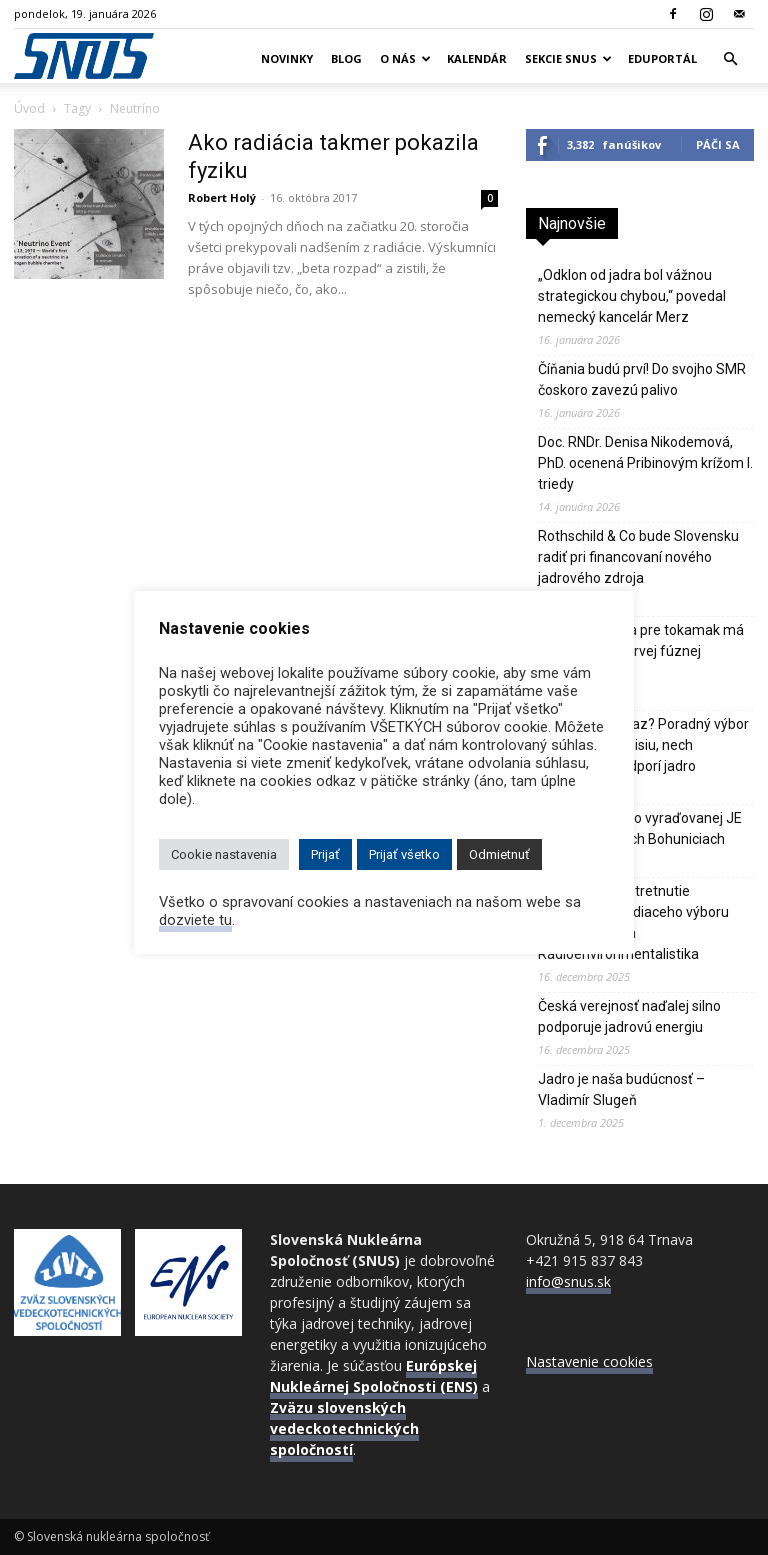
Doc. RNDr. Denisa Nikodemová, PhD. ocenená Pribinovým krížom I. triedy (645, 463)
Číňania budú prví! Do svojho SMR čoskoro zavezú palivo (642, 379)
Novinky (287, 58)
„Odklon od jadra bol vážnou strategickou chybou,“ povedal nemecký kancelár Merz (632, 296)
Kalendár (477, 58)
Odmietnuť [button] (499, 854)
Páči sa (718, 144)
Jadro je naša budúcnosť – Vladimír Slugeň (621, 1089)
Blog (346, 58)
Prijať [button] (325, 854)
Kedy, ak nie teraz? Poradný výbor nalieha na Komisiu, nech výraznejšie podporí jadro (643, 745)
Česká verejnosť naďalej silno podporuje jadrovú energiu (629, 1016)
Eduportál (662, 58)
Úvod (29, 108)
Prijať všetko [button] (404, 854)
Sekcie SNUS (568, 58)
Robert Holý (222, 197)
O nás (405, 58)
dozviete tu (195, 920)
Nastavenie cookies (589, 1361)
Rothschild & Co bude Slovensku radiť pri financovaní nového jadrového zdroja (638, 557)
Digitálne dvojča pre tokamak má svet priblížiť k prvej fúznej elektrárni (641, 651)
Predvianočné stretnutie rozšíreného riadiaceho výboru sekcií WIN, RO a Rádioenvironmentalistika (633, 922)
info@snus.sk (568, 1281)
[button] (730, 59)
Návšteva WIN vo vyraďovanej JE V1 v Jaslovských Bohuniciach (640, 828)
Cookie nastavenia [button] (224, 854)
